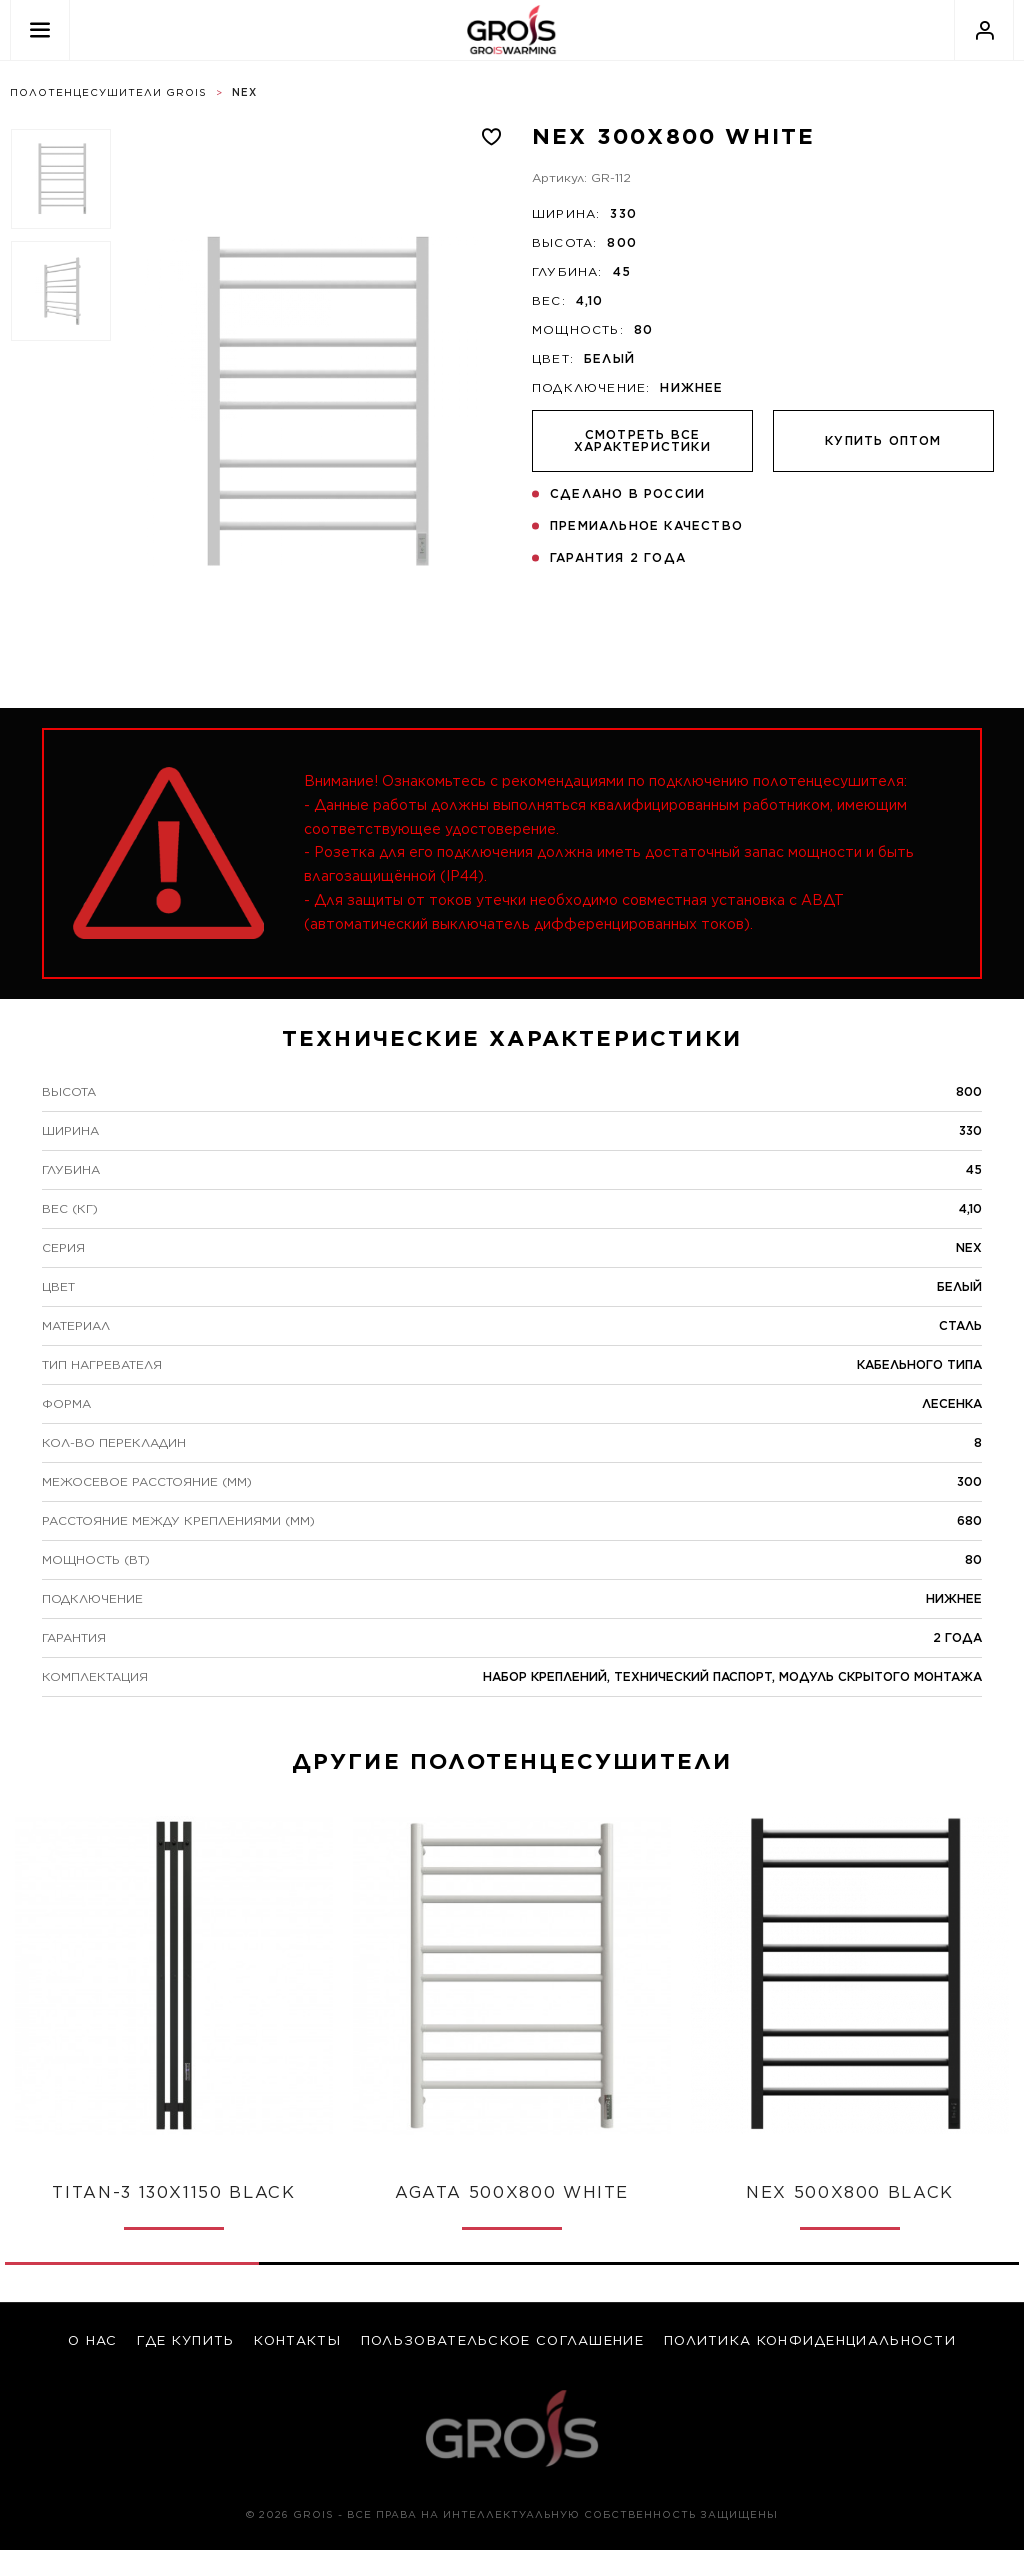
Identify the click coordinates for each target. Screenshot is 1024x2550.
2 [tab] (386, 2263)
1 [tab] (174, 2228)
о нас (93, 2340)
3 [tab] (639, 2263)
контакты (297, 2340)
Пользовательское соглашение (502, 2340)
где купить (185, 2340)
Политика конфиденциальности (810, 2340)
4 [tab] (893, 2263)
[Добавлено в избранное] (491, 137)
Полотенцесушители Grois (108, 92)
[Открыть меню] (40, 30)
